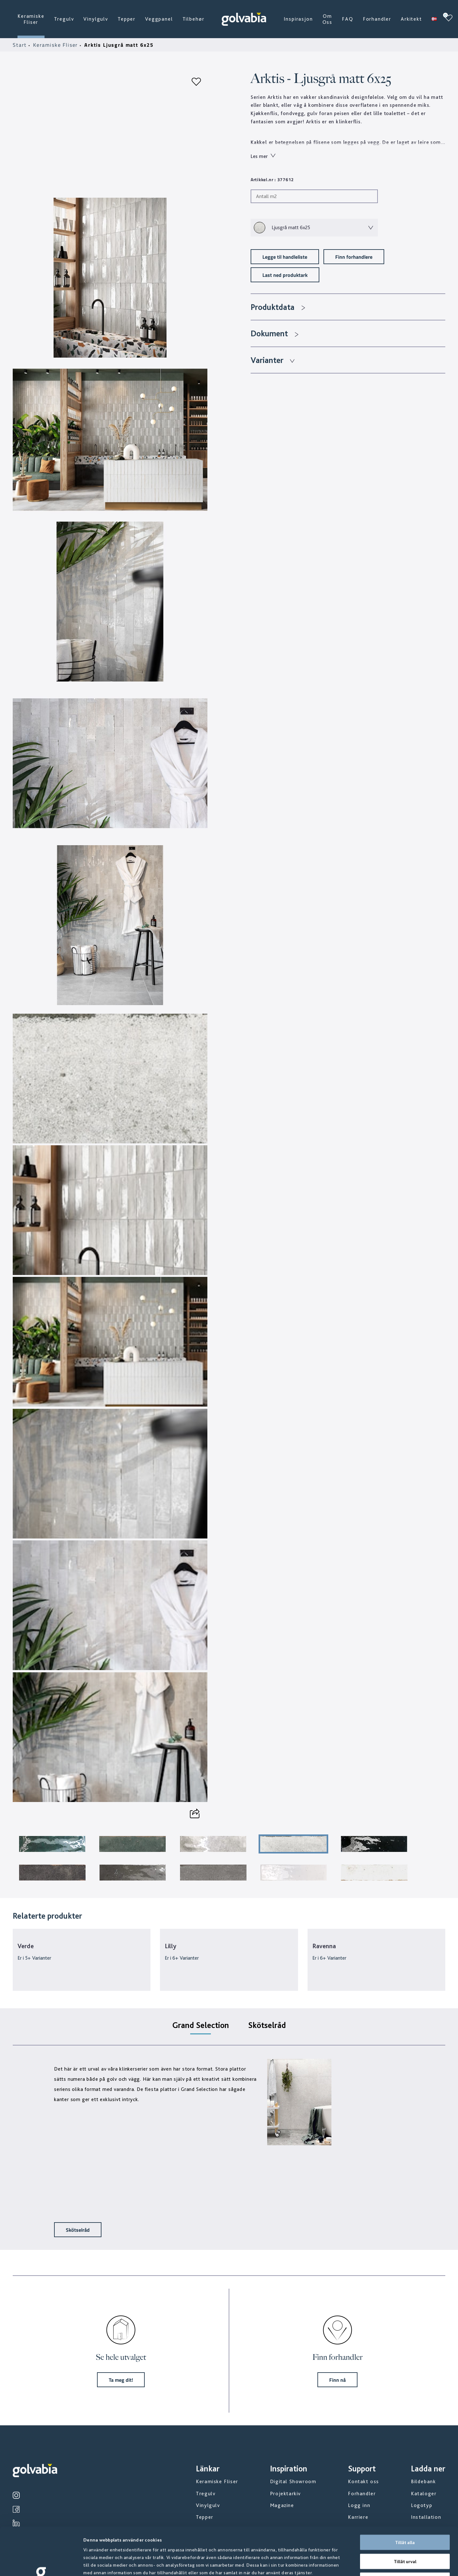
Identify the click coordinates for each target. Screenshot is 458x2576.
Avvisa (405, 2535)
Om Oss (328, 19)
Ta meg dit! (121, 2379)
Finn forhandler (337, 2357)
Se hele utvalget (121, 2357)
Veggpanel (159, 19)
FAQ (347, 19)
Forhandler (377, 19)
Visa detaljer (343, 2563)
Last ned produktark (285, 274)
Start (21, 44)
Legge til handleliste (284, 256)
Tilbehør (194, 19)
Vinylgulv (95, 19)
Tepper (126, 19)
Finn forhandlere (353, 256)
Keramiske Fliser (31, 19)
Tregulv (64, 19)
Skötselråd (78, 2229)
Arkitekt (411, 19)
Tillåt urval (405, 2516)
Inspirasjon (298, 19)
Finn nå (337, 2379)
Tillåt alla (405, 2497)
